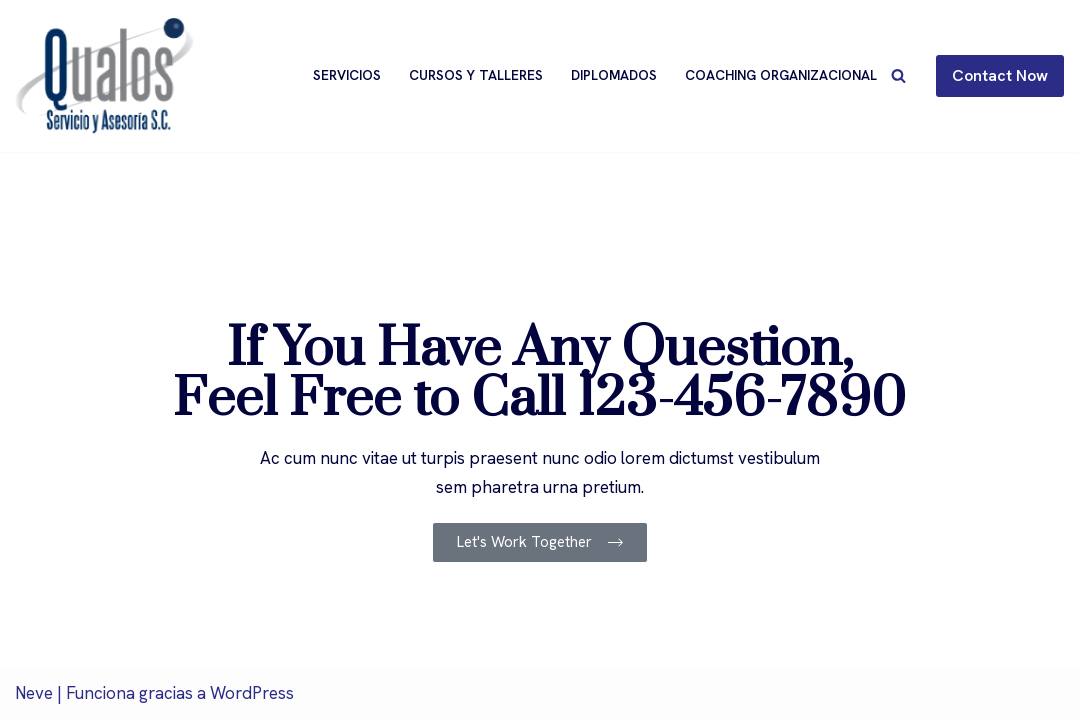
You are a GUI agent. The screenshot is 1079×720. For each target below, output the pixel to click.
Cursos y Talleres (476, 75)
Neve (34, 693)
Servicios (347, 75)
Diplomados (614, 75)
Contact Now (1000, 75)
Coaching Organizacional (781, 75)
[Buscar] (898, 75)
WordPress (252, 693)
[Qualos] (104, 76)
